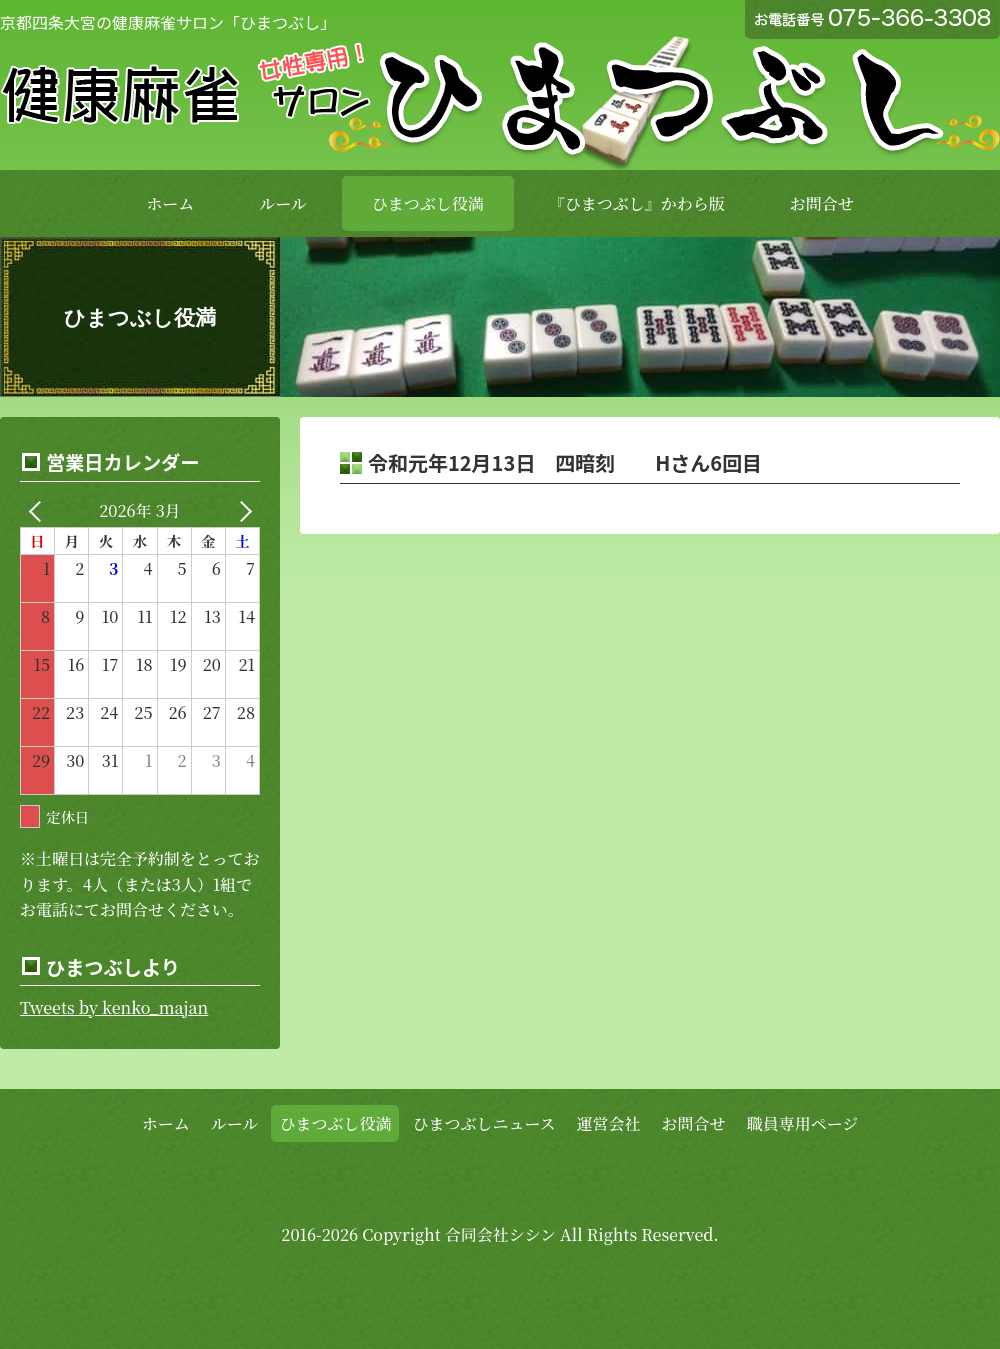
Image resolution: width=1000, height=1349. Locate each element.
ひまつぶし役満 (428, 203)
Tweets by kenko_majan (114, 1007)
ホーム (170, 203)
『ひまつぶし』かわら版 (637, 203)
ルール (283, 203)
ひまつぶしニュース (483, 1123)
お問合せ (822, 203)
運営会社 (609, 1123)
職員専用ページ (803, 1123)
